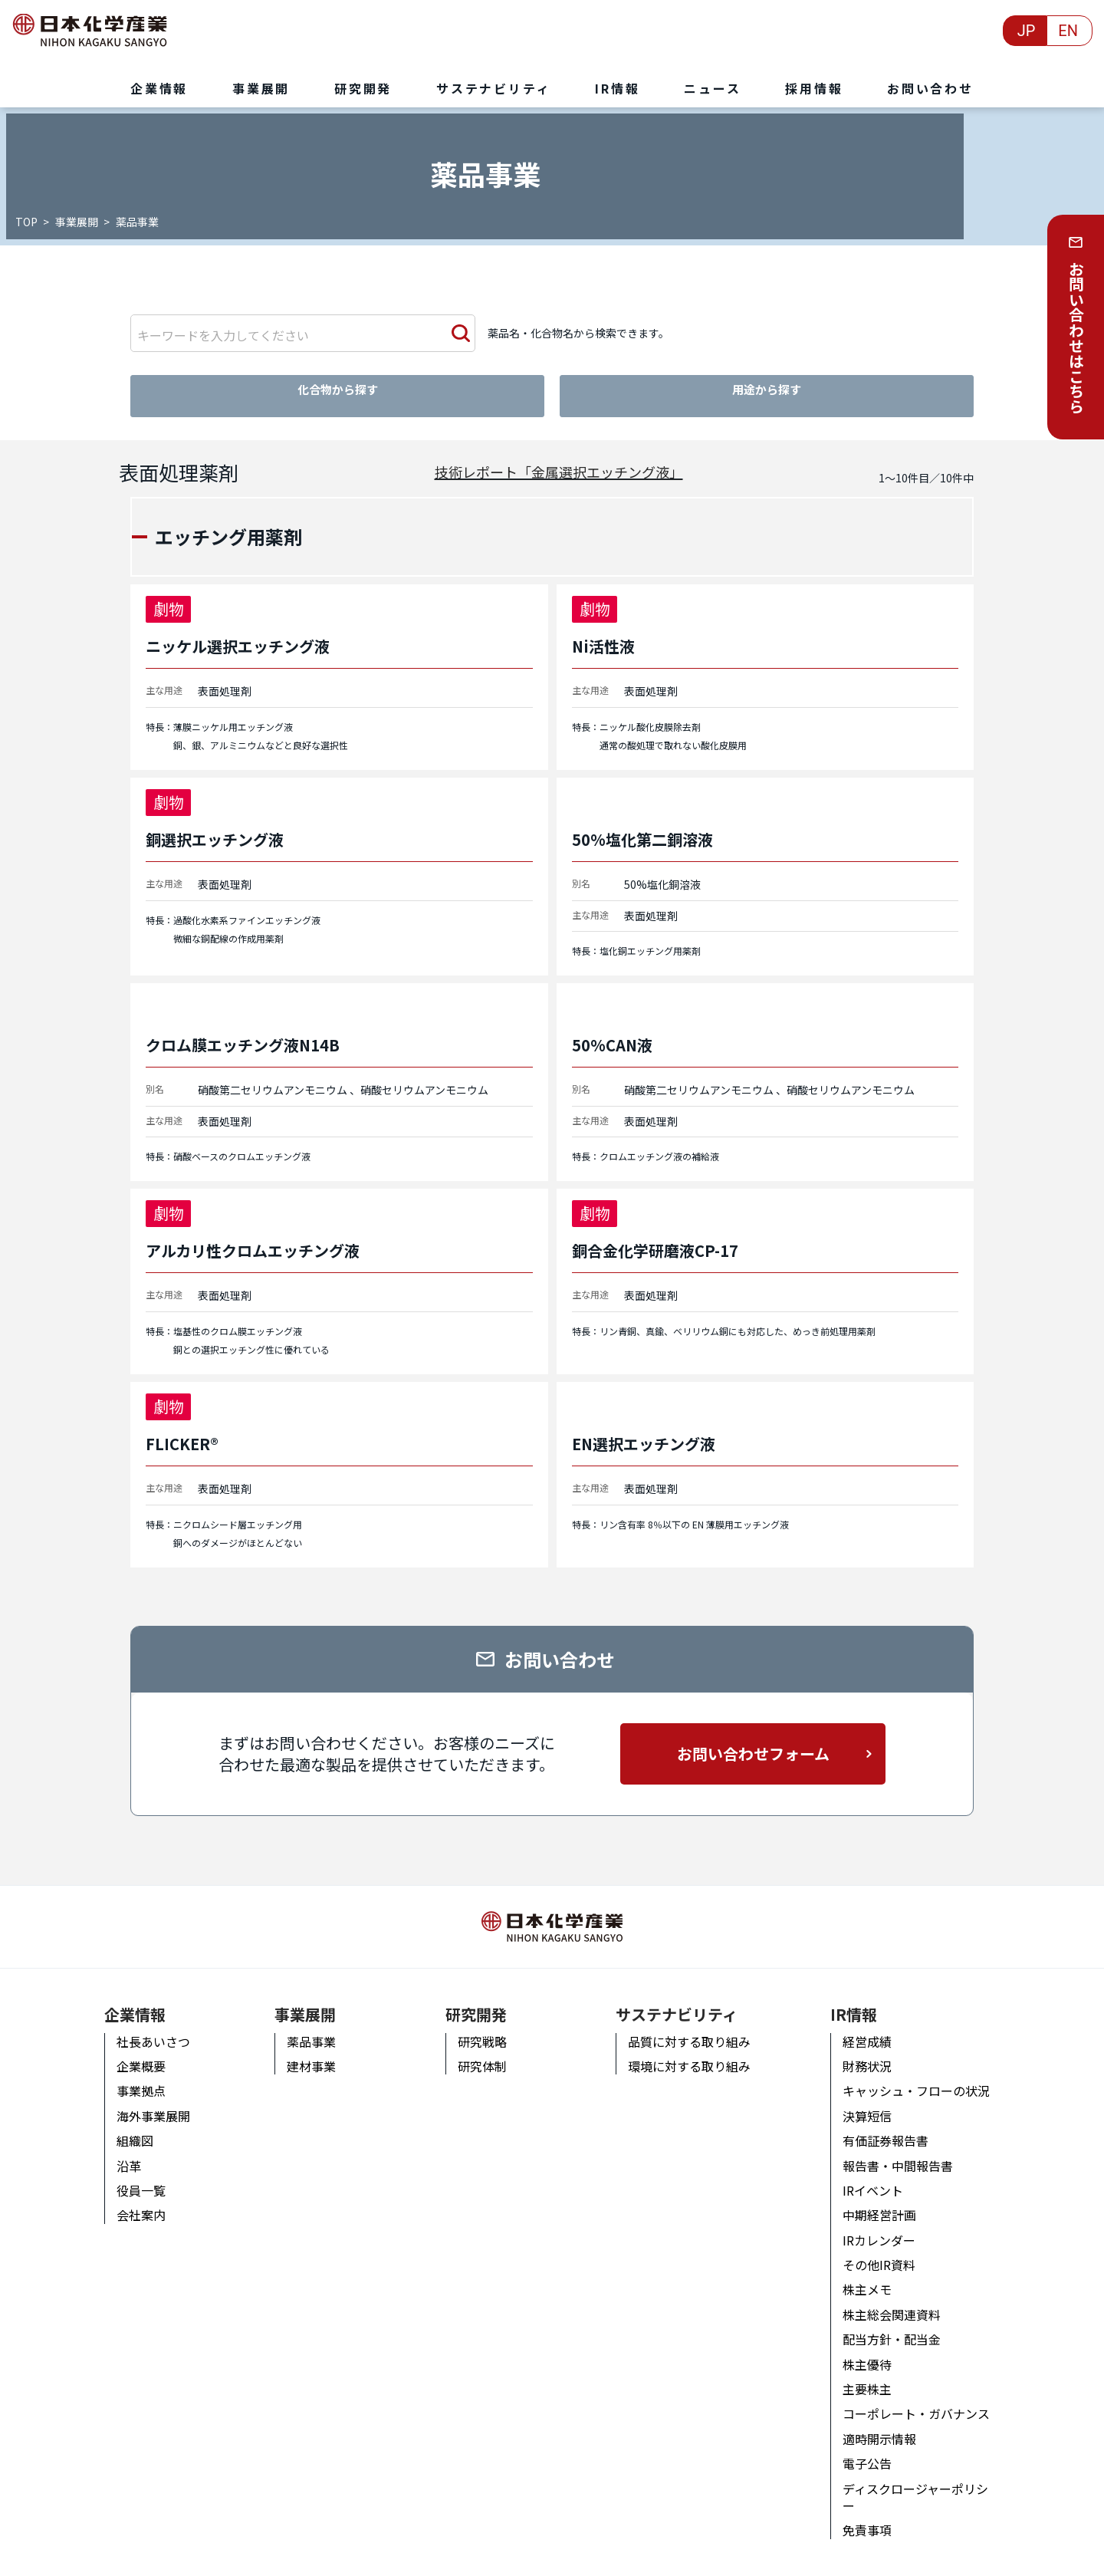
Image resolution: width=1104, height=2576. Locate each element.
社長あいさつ (141, 2025)
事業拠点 (128, 2075)
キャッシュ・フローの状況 (923, 2075)
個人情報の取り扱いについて (162, 2556)
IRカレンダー (885, 2224)
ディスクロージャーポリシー (928, 2472)
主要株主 (874, 2373)
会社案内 (128, 2199)
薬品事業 (303, 2025)
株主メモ (874, 2274)
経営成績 (874, 2025)
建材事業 (303, 2050)
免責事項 (874, 2497)
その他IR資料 (885, 2248)
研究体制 (478, 2050)
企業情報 (122, 1998)
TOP (27, 221)
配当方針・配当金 (898, 2323)
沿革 (116, 2149)
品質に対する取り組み (690, 2025)
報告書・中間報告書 (904, 2149)
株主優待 (874, 2348)
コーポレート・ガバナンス (923, 2398)
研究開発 (472, 1998)
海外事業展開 (141, 2100)
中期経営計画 (886, 2199)
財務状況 (874, 2050)
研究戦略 (478, 2025)
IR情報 (860, 1998)
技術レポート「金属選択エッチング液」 (559, 469)
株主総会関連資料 (898, 2298)
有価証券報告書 (892, 2124)
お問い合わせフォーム (753, 1750)
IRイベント (879, 2174)
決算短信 (874, 2100)
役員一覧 (128, 2174)
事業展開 (77, 221)
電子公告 (874, 2448)
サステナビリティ (677, 1998)
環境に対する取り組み (690, 2050)
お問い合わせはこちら (1076, 337)
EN (1068, 30)
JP (1026, 30)
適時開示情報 (886, 2422)
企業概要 (128, 2050)
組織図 (122, 2124)
